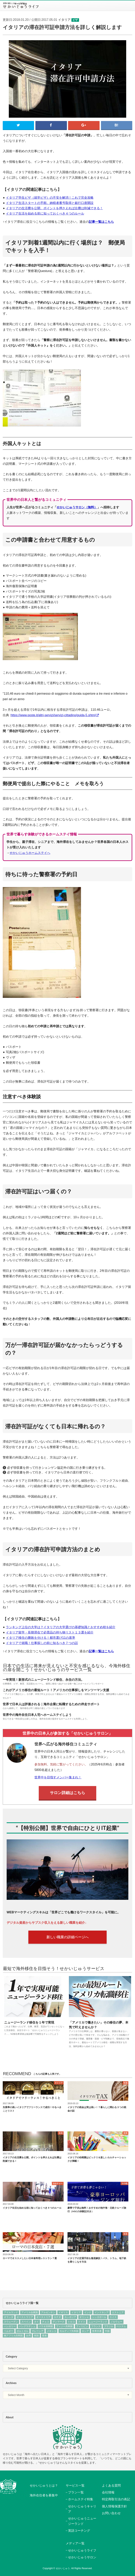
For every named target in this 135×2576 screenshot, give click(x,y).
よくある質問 (111, 2485)
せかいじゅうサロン (82, 2557)
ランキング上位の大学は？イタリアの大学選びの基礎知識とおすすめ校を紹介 (60, 1627)
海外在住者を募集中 (44, 2495)
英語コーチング (79, 2530)
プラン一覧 (76, 2492)
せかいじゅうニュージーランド (82, 2521)
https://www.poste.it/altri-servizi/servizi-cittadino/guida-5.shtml (53, 715)
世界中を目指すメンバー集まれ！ (57, 1777)
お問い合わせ (111, 2513)
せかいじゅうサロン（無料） (77, 507)
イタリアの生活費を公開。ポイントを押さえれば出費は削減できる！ (54, 208)
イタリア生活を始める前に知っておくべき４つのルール (45, 213)
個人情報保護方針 (114, 2506)
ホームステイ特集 (80, 2499)
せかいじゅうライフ (82, 2550)
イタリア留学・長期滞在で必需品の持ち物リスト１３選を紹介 (50, 1632)
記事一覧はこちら (101, 221)
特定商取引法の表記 (116, 2499)
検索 (123, 5)
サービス (116, 5)
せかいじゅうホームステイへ (30, 852)
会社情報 (108, 2492)
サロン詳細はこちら (67, 1793)
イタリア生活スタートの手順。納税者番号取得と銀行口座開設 (50, 203)
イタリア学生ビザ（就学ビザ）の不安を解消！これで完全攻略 (50, 197)
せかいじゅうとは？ (44, 2485)
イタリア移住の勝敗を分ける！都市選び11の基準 (40, 1637)
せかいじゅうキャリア (82, 2509)
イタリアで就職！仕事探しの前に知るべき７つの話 (42, 1643)
